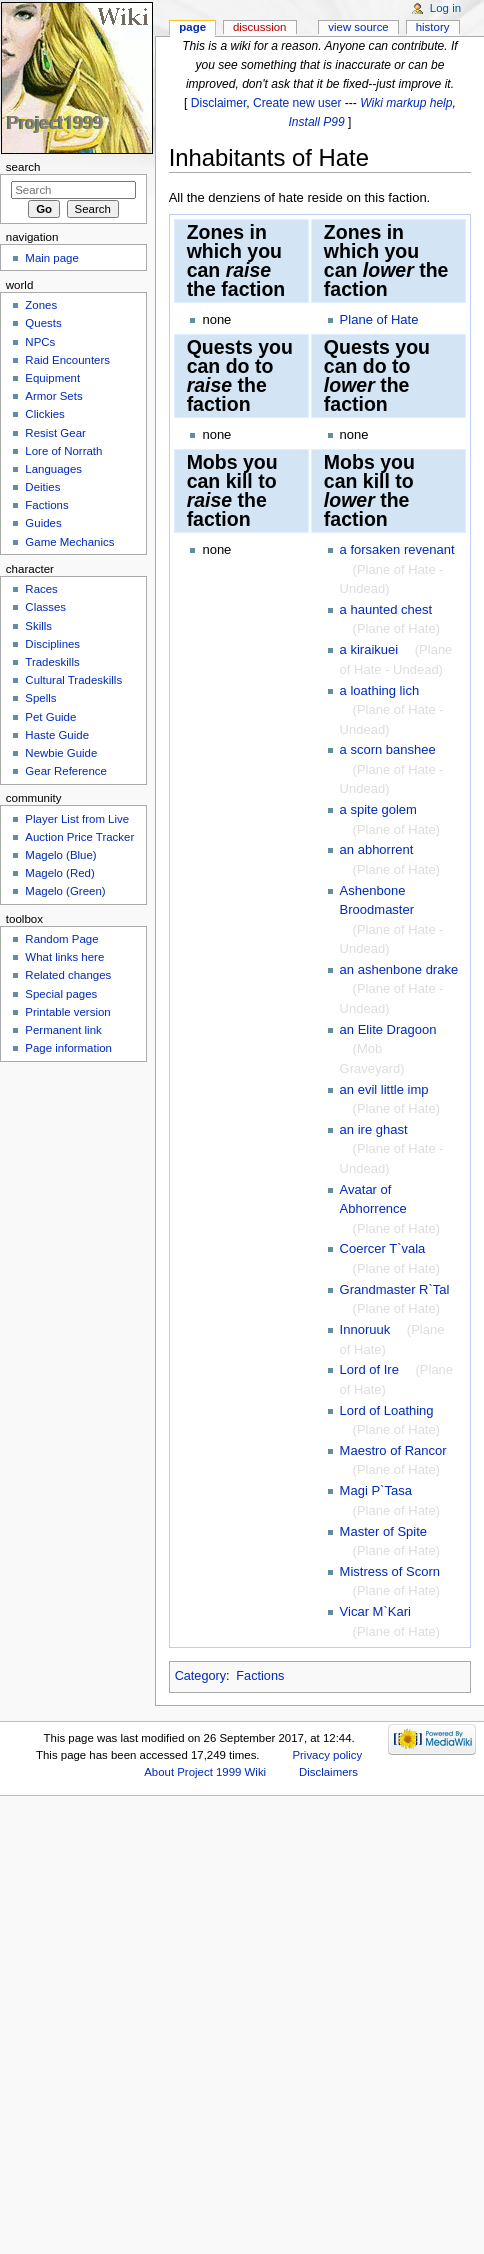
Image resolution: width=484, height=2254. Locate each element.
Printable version (67, 1012)
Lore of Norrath (63, 451)
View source (358, 27)
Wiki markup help (406, 103)
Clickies (44, 414)
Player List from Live (77, 819)
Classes (45, 607)
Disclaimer (219, 103)
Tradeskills (52, 662)
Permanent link (63, 1030)
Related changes (68, 975)
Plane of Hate (379, 319)
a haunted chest (386, 609)
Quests (43, 323)
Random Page (61, 939)
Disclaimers (328, 1772)
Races (41, 589)
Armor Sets (53, 396)
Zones (41, 305)
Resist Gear (55, 433)
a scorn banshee (388, 749)
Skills (38, 626)
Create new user (297, 103)
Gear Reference (66, 771)
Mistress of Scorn (390, 1571)
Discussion (259, 27)
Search (23, 167)
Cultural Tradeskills (73, 680)
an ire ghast (374, 1129)
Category (200, 1676)
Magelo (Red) (59, 873)
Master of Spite (383, 1531)
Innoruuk (365, 1329)
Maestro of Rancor (393, 1450)
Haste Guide (57, 735)
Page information (68, 1048)
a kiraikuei (369, 649)
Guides (43, 523)
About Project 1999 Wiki (205, 1772)
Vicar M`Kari (375, 1611)
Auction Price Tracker (79, 837)
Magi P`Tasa (376, 1490)
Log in (445, 8)
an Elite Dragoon (388, 1029)
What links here (64, 957)
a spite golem (378, 809)
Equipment (52, 378)
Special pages (61, 994)
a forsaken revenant (397, 549)
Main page (52, 258)
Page (192, 27)
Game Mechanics (69, 542)
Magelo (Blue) (60, 855)
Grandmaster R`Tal (395, 1289)
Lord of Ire (369, 1369)
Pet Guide (50, 717)
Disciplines (52, 644)
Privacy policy (327, 1755)
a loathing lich (380, 690)
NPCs (40, 342)
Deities (42, 487)
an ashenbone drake (399, 969)
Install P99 (316, 122)
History (433, 27)
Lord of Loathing (387, 1410)
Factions (260, 1676)
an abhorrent (377, 849)
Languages (53, 469)
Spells (40, 698)
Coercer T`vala (383, 1248)
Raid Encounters (67, 360)
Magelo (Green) (65, 891)
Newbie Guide (61, 753)
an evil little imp (384, 1089)
